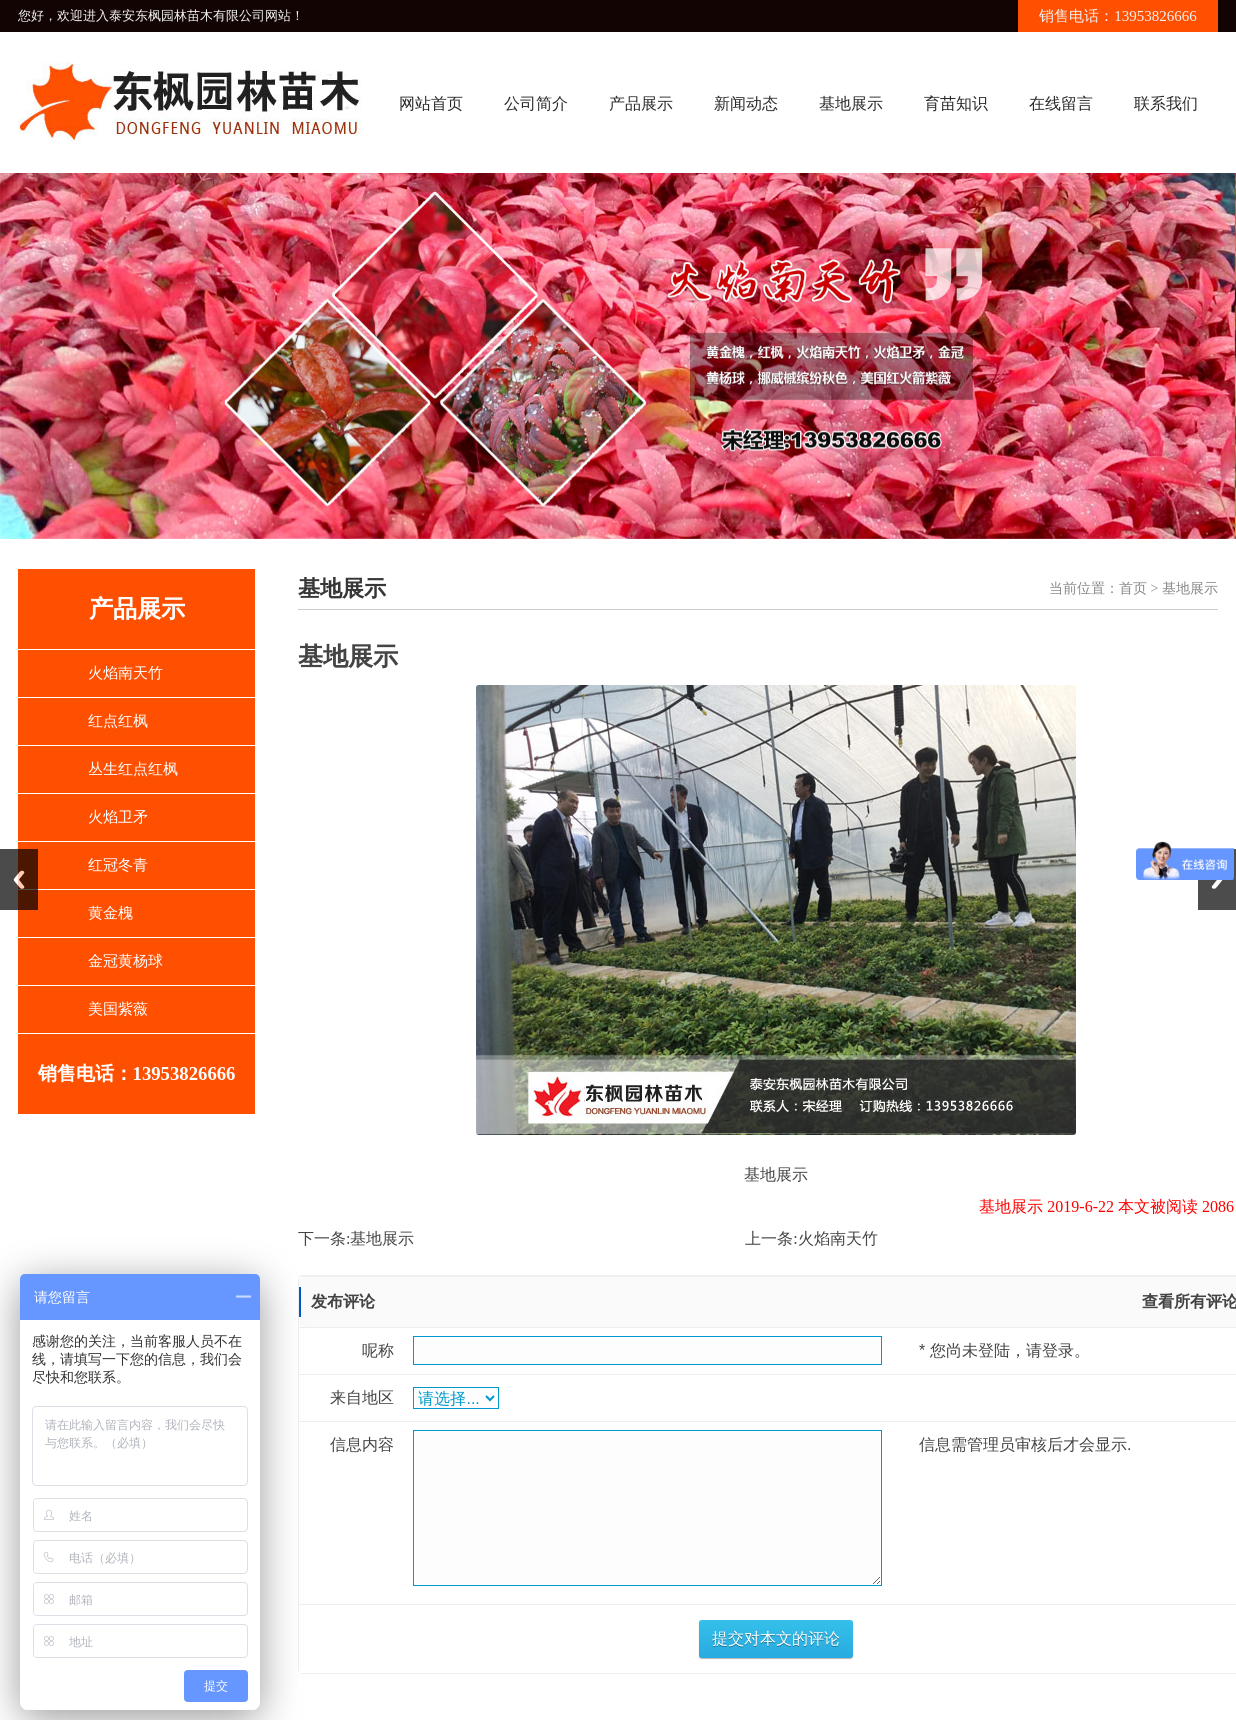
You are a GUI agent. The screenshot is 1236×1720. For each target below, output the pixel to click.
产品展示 (641, 103)
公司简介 (536, 103)
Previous (19, 879)
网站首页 (431, 103)
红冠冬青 (118, 865)
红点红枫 (118, 721)
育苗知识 (956, 103)
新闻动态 (746, 103)
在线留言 (1061, 103)
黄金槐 (110, 913)
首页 (1133, 588)
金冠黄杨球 (125, 961)
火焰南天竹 (125, 673)
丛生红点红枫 (133, 769)
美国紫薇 (118, 1009)
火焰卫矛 (118, 817)
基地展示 (851, 103)
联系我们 (1166, 103)
